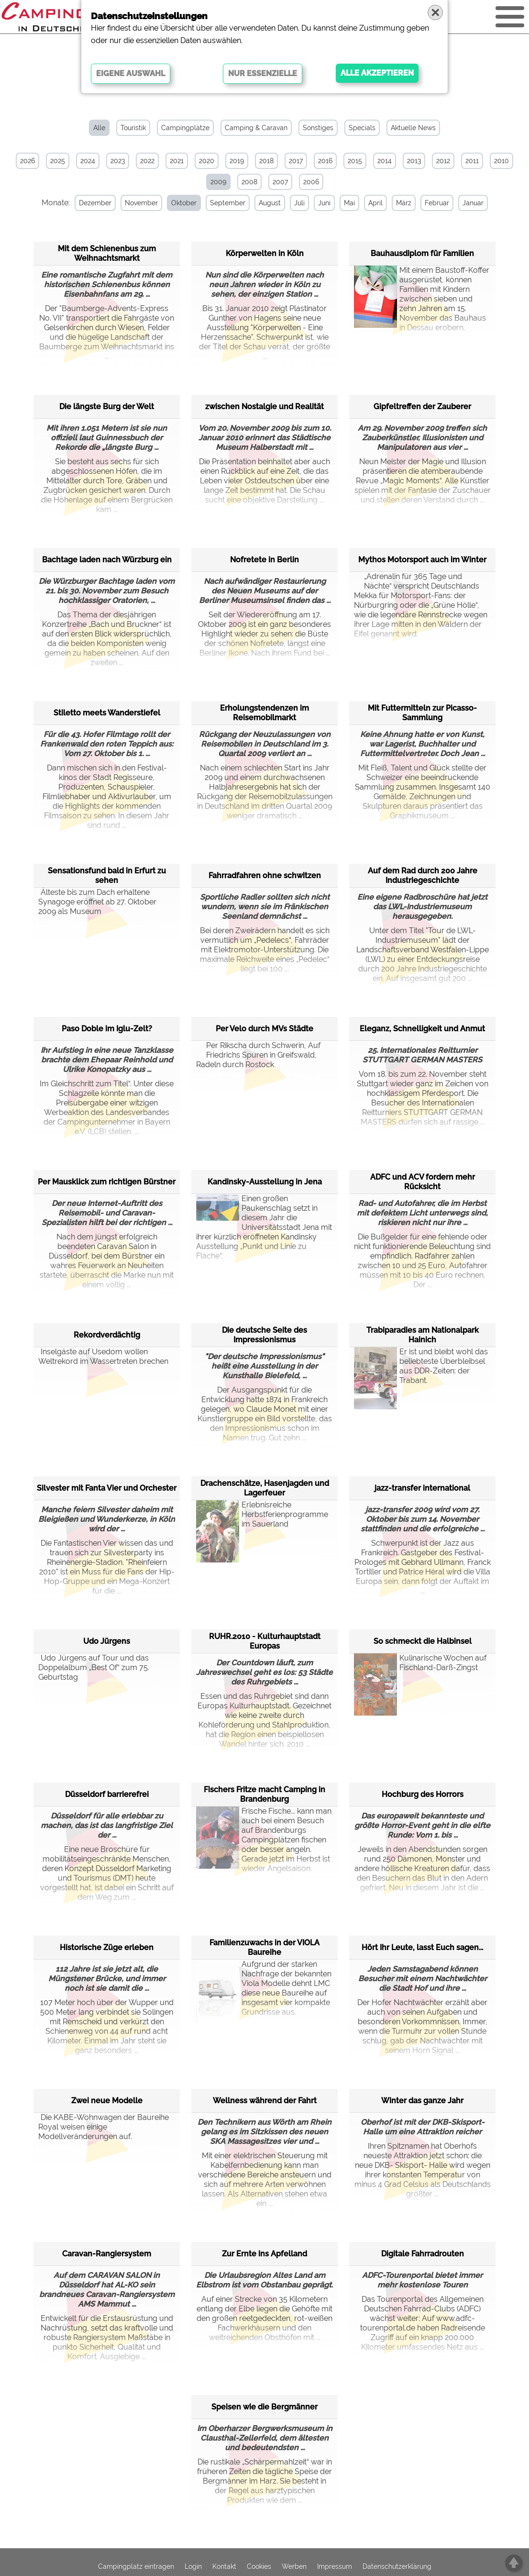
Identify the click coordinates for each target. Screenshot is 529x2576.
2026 (27, 161)
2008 (249, 182)
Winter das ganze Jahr (422, 2100)
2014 (384, 161)
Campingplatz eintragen (136, 2566)
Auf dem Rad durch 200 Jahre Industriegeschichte (422, 875)
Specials (362, 128)
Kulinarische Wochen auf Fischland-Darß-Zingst (420, 1677)
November (141, 203)
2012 (443, 161)
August (270, 203)
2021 (177, 161)
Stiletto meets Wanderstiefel (107, 712)
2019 (237, 161)
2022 (147, 161)
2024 (87, 161)
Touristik (133, 128)
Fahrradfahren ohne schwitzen (265, 875)
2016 (325, 161)
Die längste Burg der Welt (106, 406)
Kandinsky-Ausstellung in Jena (265, 1181)
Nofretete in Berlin (264, 559)
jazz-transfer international (422, 1488)
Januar (473, 203)
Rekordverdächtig (107, 1334)
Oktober (184, 203)
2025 (57, 161)
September (227, 203)
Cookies (259, 2566)
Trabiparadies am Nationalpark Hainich (422, 1335)
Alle (99, 128)
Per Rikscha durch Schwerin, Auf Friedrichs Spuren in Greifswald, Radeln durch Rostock (258, 1055)
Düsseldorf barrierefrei (107, 1794)
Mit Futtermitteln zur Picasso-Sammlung (422, 712)
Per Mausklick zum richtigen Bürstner (107, 1181)
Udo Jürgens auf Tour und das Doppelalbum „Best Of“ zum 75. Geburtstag (93, 1667)
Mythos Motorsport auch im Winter (422, 559)
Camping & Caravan (256, 128)
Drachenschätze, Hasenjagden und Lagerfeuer (264, 1488)
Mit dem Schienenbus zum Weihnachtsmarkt (107, 253)
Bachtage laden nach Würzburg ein (107, 559)
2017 (296, 161)
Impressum (334, 2566)
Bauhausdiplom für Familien (422, 253)
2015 (355, 161)
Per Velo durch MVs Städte (264, 1028)
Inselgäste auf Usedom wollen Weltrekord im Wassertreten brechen (103, 1356)
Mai (349, 203)
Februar (437, 203)
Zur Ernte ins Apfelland (264, 2253)
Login (193, 2566)
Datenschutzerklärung (397, 2566)
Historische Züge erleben (107, 1947)
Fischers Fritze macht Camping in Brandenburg (264, 1794)
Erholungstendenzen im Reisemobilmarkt (264, 712)
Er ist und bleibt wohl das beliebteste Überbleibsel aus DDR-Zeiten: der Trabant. (421, 1370)
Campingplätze (185, 128)
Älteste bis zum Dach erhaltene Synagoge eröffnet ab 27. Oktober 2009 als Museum (97, 902)
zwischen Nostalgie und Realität (264, 406)
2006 (311, 182)
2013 (414, 161)
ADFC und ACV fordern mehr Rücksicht (422, 1181)
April (375, 203)
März (403, 203)
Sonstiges (318, 128)
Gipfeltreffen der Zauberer (422, 406)
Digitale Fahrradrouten (422, 2253)
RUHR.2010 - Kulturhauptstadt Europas (264, 1641)
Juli (299, 203)
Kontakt (224, 2566)
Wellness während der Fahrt (265, 2100)
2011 (472, 161)
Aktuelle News (413, 128)
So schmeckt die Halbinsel (423, 1641)
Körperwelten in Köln (265, 253)
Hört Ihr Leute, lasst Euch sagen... (422, 1947)
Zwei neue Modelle (107, 2100)
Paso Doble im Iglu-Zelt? (107, 1028)
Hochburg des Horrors (422, 1794)
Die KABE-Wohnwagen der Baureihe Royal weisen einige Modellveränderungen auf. (103, 2127)
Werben (294, 2566)
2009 (218, 182)
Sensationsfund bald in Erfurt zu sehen (107, 875)
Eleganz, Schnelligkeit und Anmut (422, 1028)
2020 (206, 161)
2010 (501, 161)
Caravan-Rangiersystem (106, 2253)
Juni (324, 203)
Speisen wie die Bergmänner (264, 2406)
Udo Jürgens (106, 1641)
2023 (117, 161)
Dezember (95, 203)
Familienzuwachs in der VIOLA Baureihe (264, 1947)
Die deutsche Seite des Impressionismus (264, 1335)
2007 (280, 182)
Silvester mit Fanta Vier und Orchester (106, 1488)
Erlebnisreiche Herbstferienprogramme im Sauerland (262, 1524)
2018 (266, 161)
